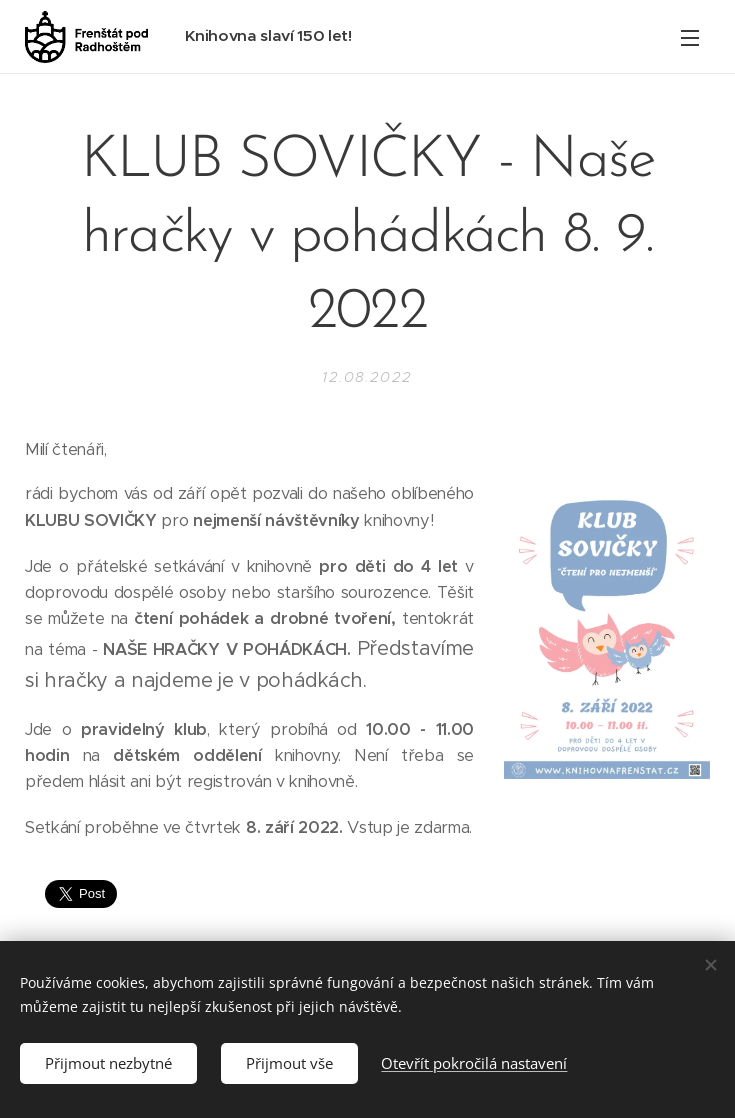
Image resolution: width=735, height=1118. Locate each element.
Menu (690, 38)
